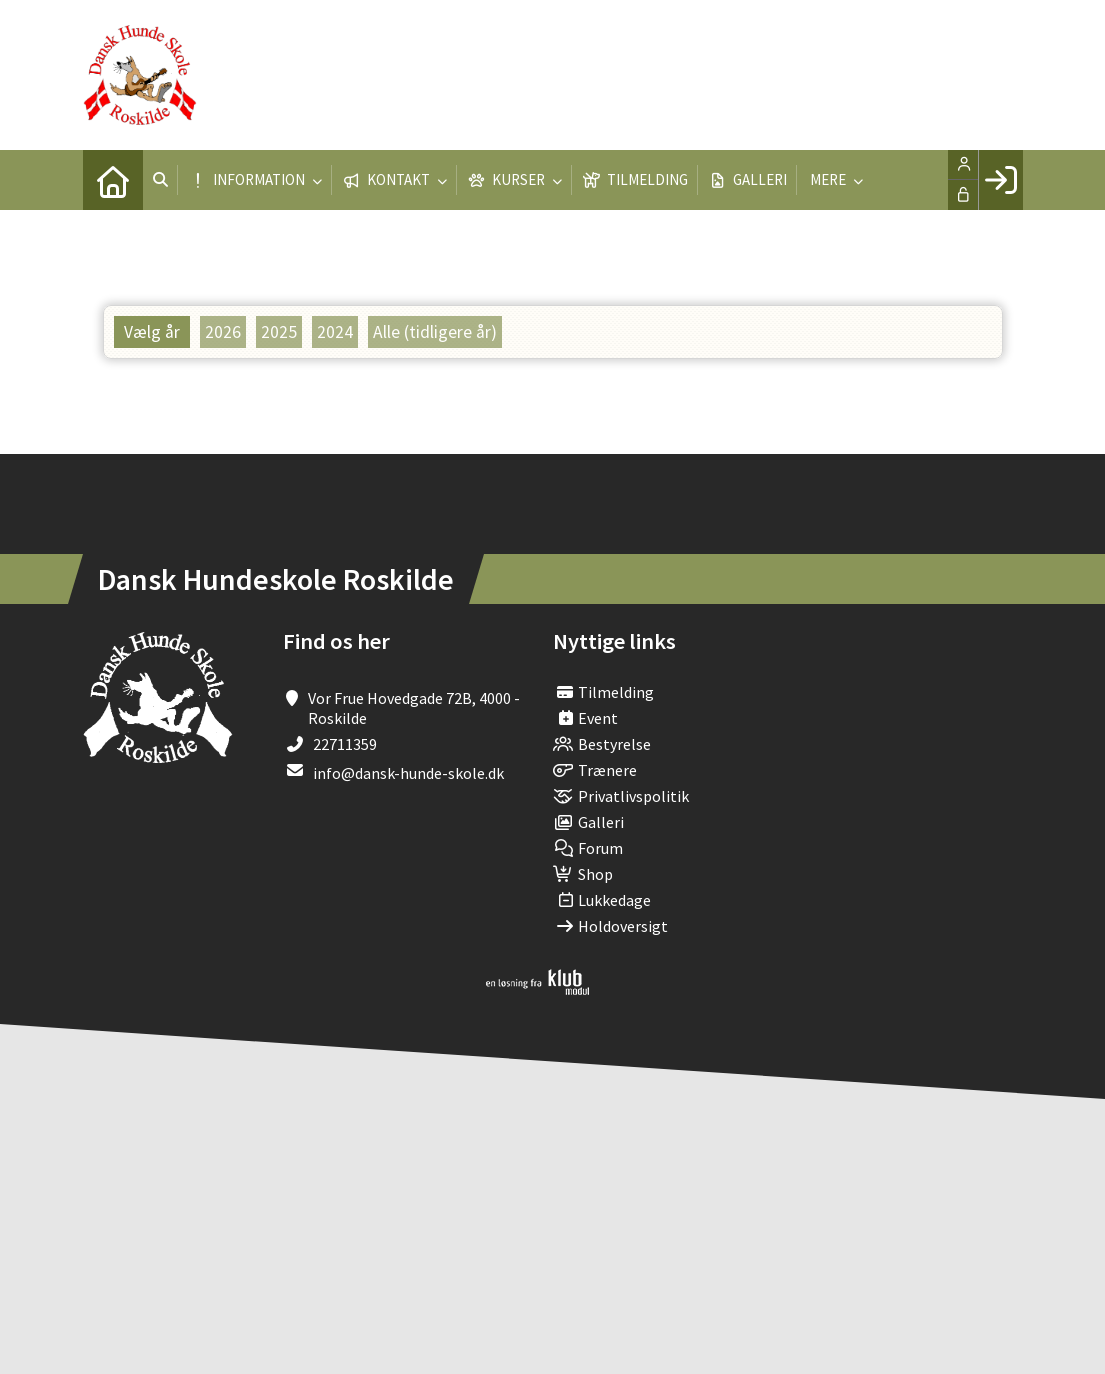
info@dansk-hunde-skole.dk (408, 773)
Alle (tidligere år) (435, 332)
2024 (335, 332)
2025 (279, 332)
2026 (223, 332)
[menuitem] (113, 180)
